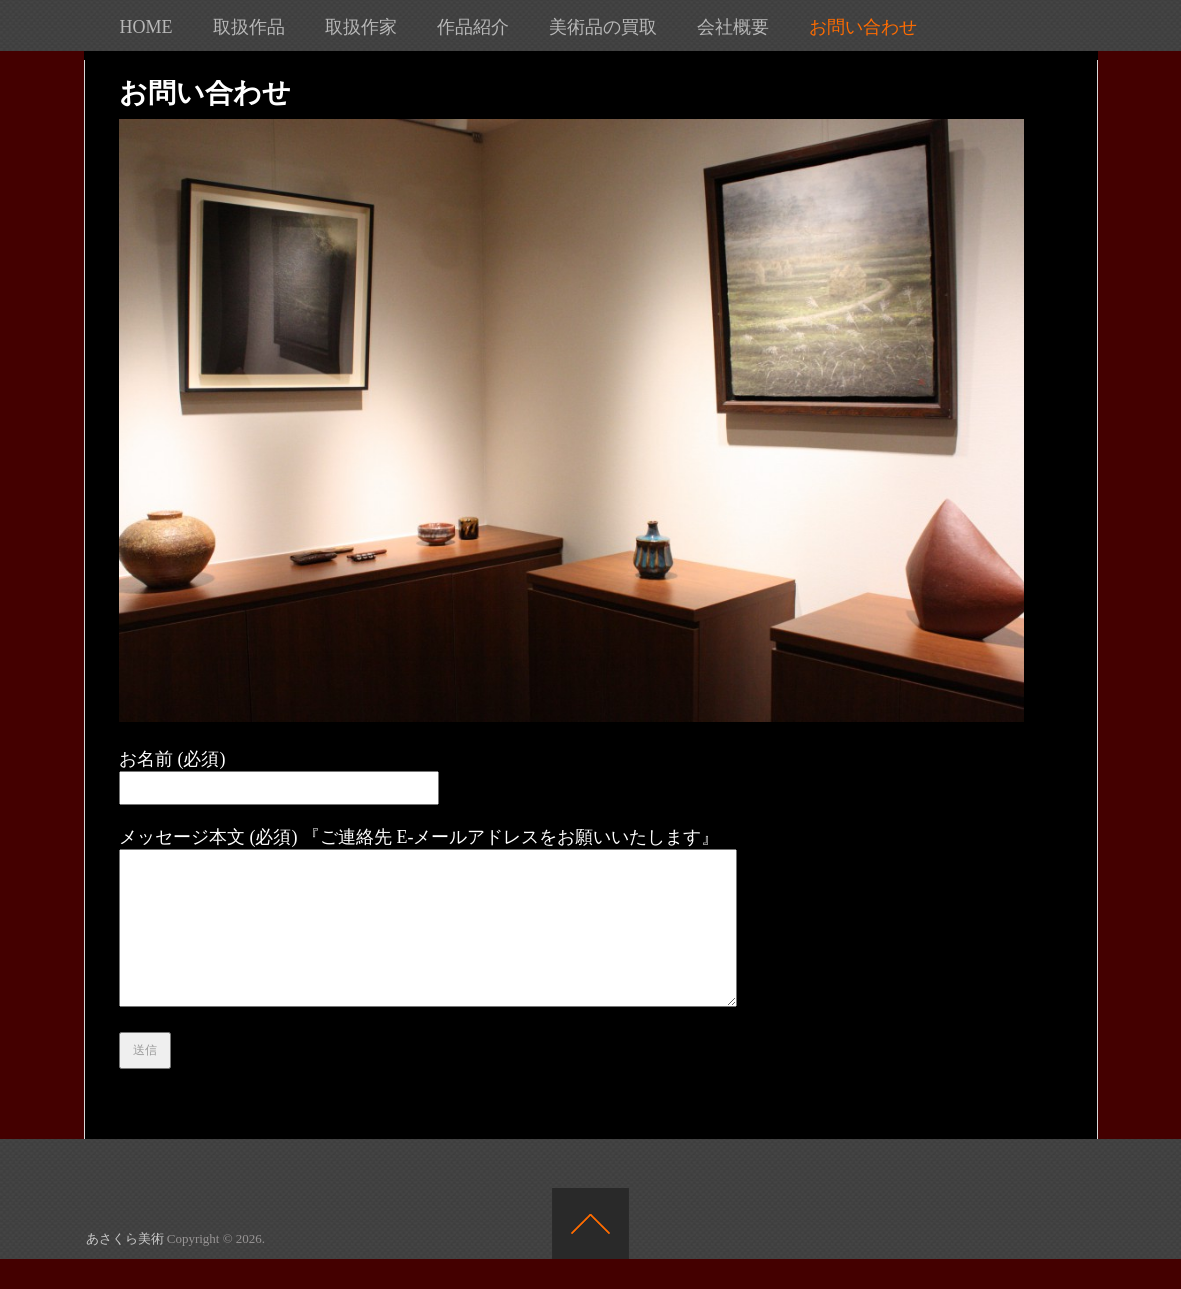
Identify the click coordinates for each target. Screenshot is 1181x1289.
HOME (146, 27)
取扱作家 (361, 27)
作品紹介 (473, 27)
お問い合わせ (863, 27)
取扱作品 (249, 27)
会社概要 (733, 27)
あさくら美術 (125, 1268)
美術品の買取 (603, 27)
